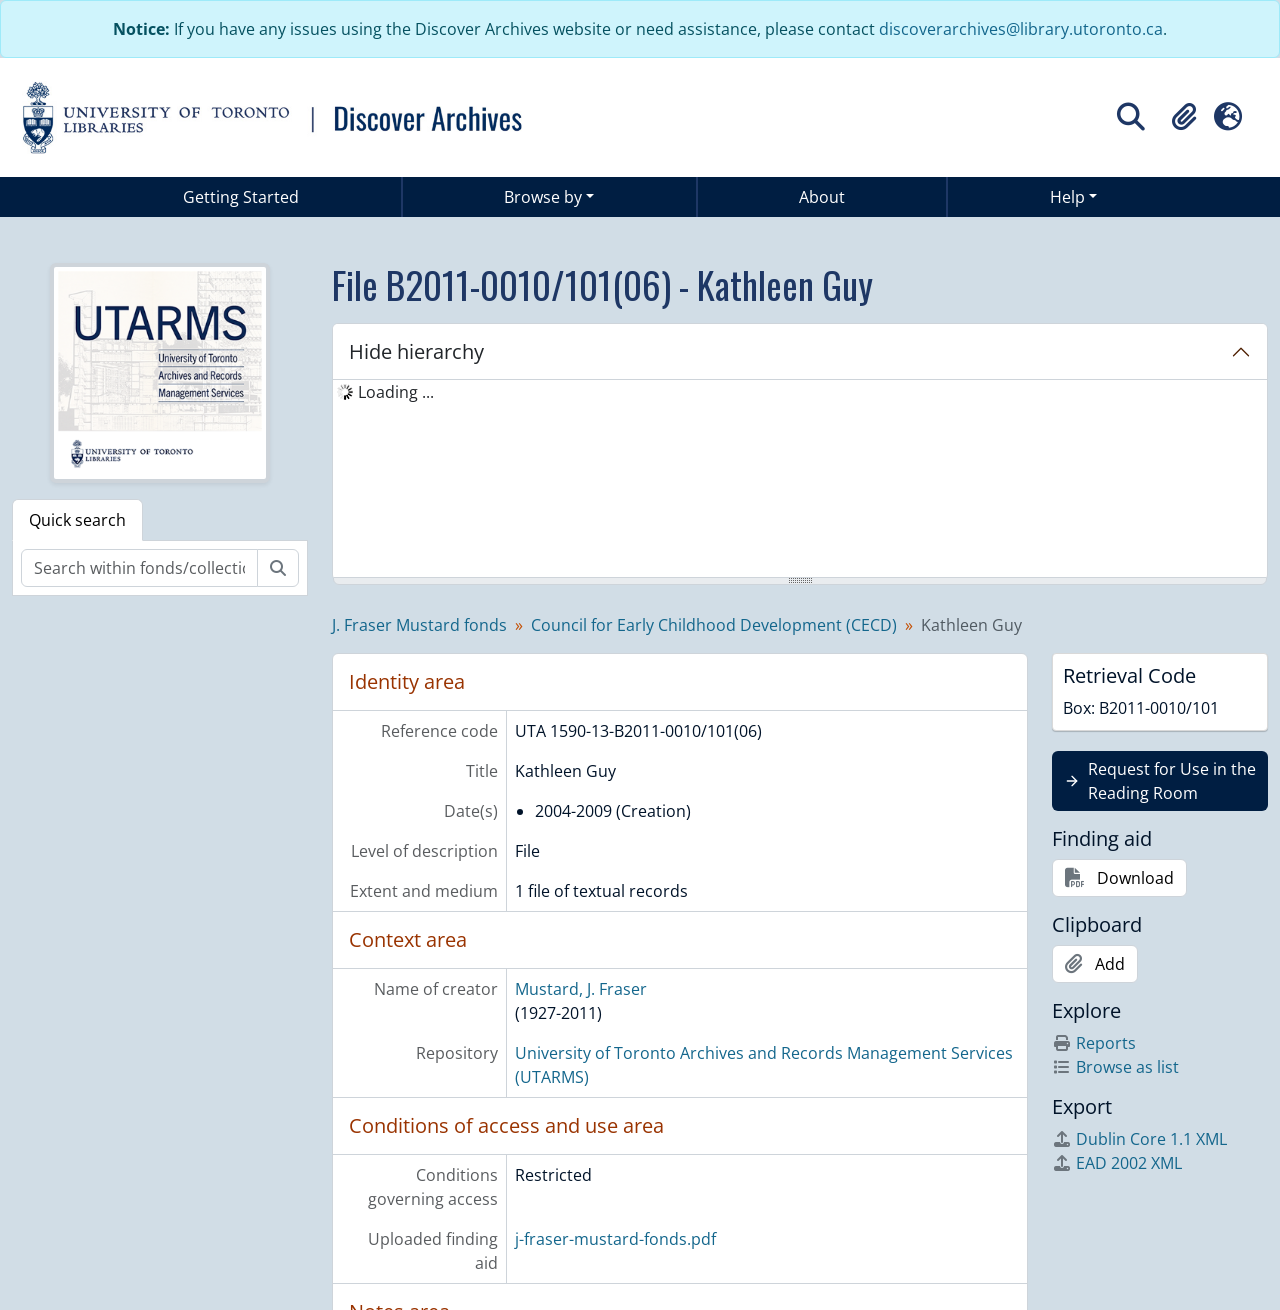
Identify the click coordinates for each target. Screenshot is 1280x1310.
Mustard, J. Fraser (581, 989)
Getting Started (241, 197)
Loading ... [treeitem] (396, 392)
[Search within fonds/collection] (139, 568)
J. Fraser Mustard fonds (419, 625)
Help (1067, 197)
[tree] (800, 480)
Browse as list (1115, 1067)
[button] (1184, 117)
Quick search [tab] (77, 520)
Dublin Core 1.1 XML (1139, 1139)
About (822, 197)
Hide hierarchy (416, 351)
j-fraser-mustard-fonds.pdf (615, 1239)
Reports (1094, 1043)
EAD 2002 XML (1117, 1163)
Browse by (543, 197)
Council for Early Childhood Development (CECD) (714, 625)
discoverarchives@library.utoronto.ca (1021, 29)
